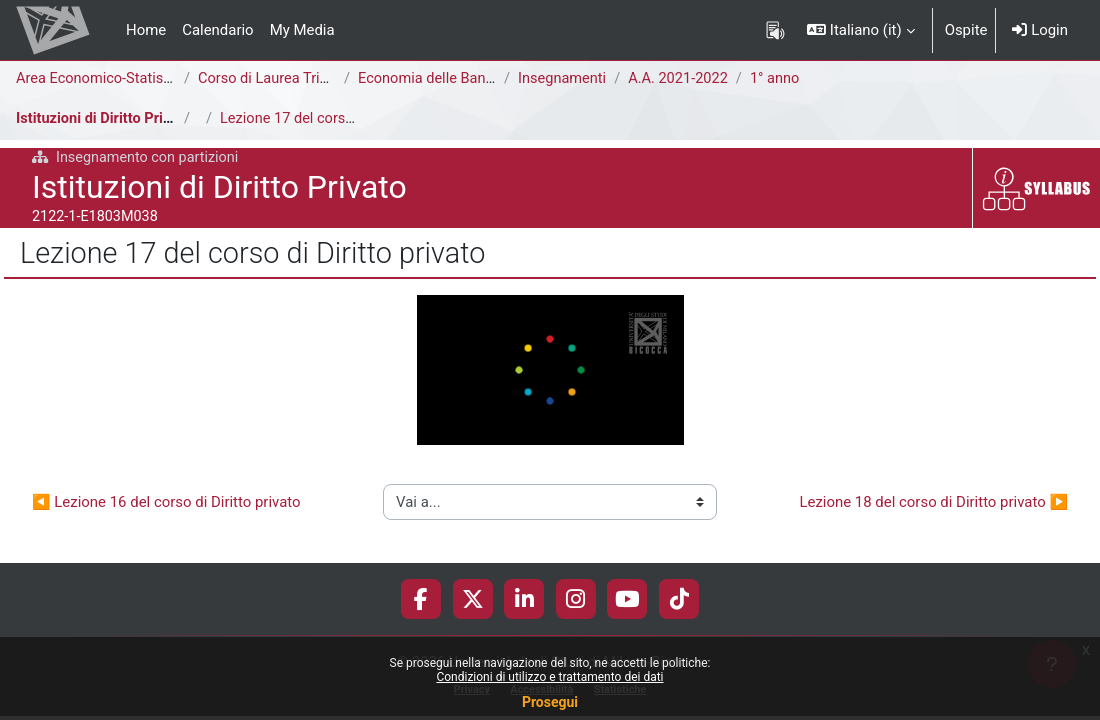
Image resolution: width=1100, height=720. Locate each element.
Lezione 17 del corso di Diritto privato (343, 119)
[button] (860, 30)
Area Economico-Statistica (104, 79)
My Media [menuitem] (302, 30)
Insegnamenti (563, 79)
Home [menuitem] (146, 30)
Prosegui (550, 702)
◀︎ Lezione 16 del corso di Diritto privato (166, 501)
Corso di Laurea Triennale (282, 79)
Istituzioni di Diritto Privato (106, 119)
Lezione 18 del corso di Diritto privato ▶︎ (933, 501)
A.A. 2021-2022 (682, 79)
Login (1040, 30)
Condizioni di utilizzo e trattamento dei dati (549, 677)
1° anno (780, 79)
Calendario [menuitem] (217, 30)
